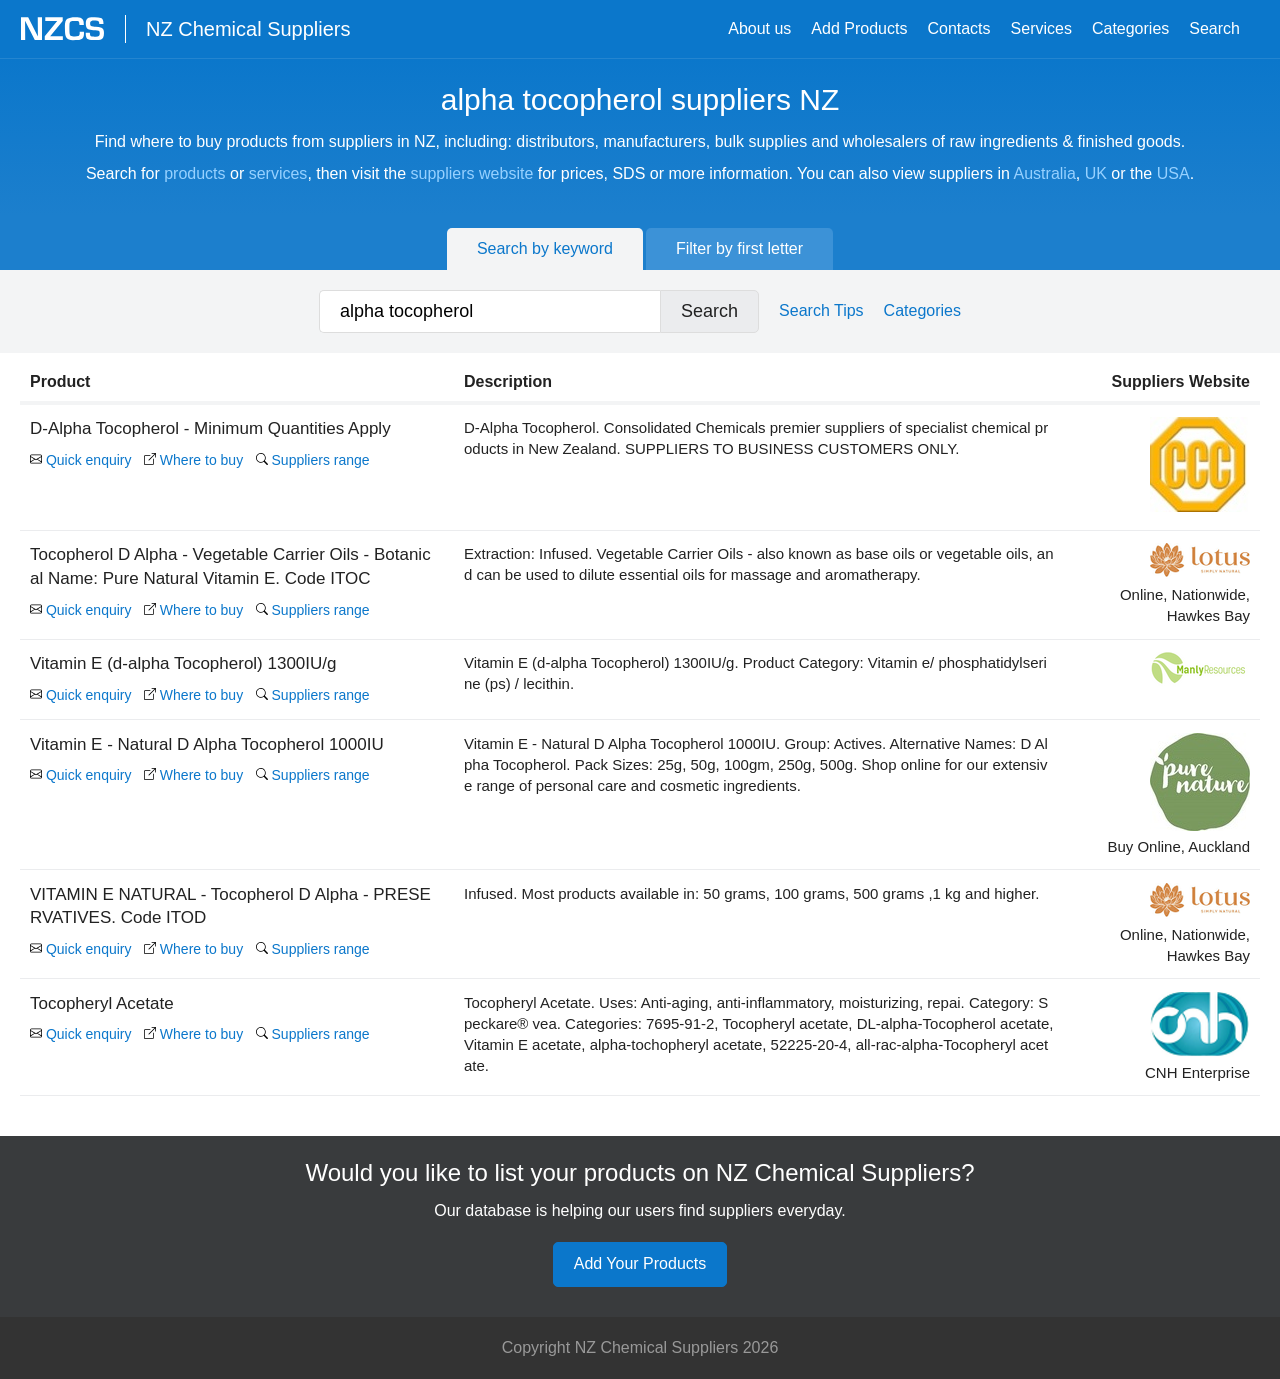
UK (1096, 173)
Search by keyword (545, 248)
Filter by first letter (739, 248)
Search (1214, 28)
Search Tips (821, 310)
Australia (1045, 173)
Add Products (859, 28)
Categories (1130, 28)
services (278, 173)
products (194, 173)
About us (759, 28)
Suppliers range (313, 460)
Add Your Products (640, 1263)
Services (1041, 28)
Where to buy (193, 460)
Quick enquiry (80, 460)
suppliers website (472, 173)
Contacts (958, 28)
